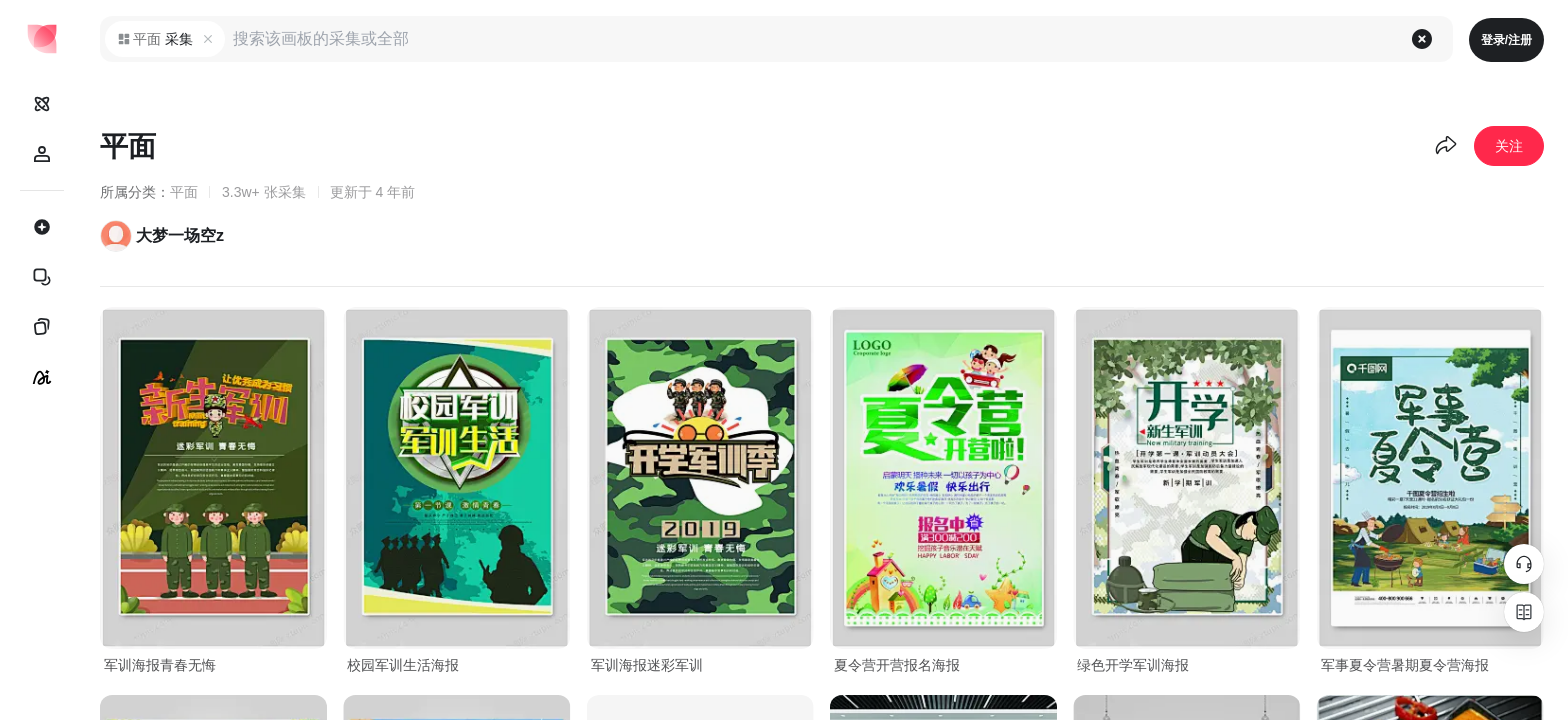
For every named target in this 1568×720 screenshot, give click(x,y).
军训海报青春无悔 (160, 665)
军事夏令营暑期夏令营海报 (1405, 665)
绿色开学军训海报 (1133, 665)
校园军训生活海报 (403, 665)
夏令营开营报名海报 (897, 665)
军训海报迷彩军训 (647, 665)
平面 (184, 192)
